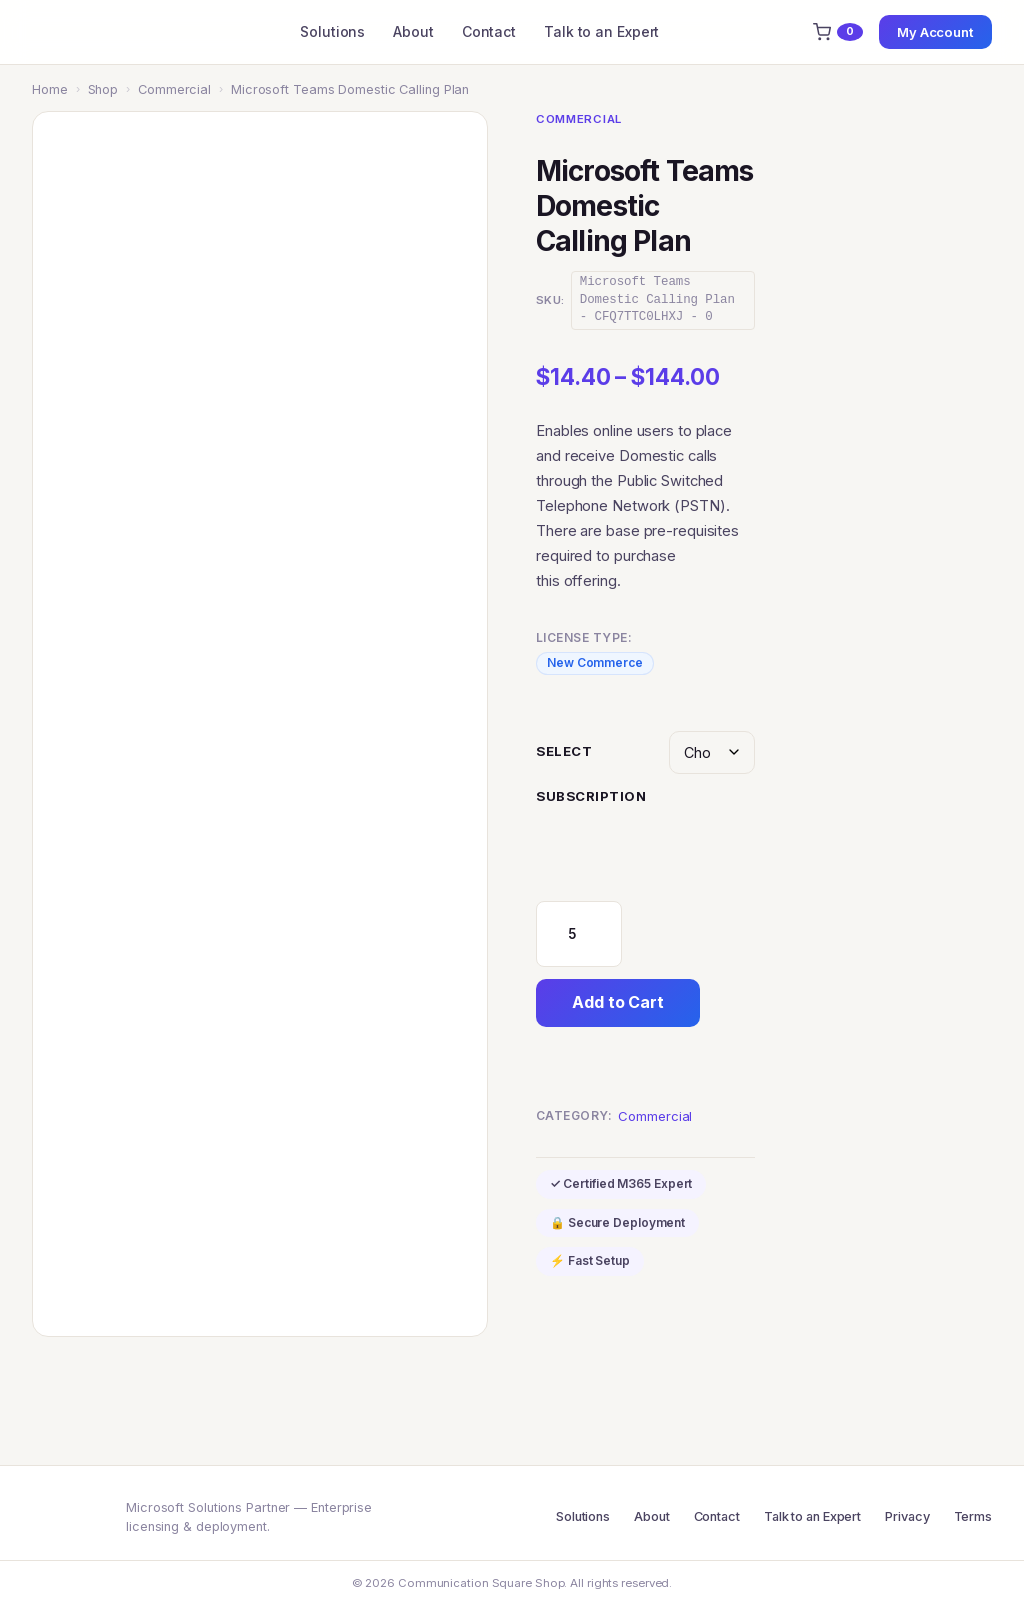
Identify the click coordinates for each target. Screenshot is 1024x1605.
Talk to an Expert (601, 31)
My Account (935, 32)
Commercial (174, 89)
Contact (489, 31)
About (413, 31)
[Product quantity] (579, 934)
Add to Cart (618, 1002)
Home (50, 89)
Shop (103, 89)
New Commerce (595, 662)
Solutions (332, 31)
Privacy (907, 1516)
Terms (973, 1516)
